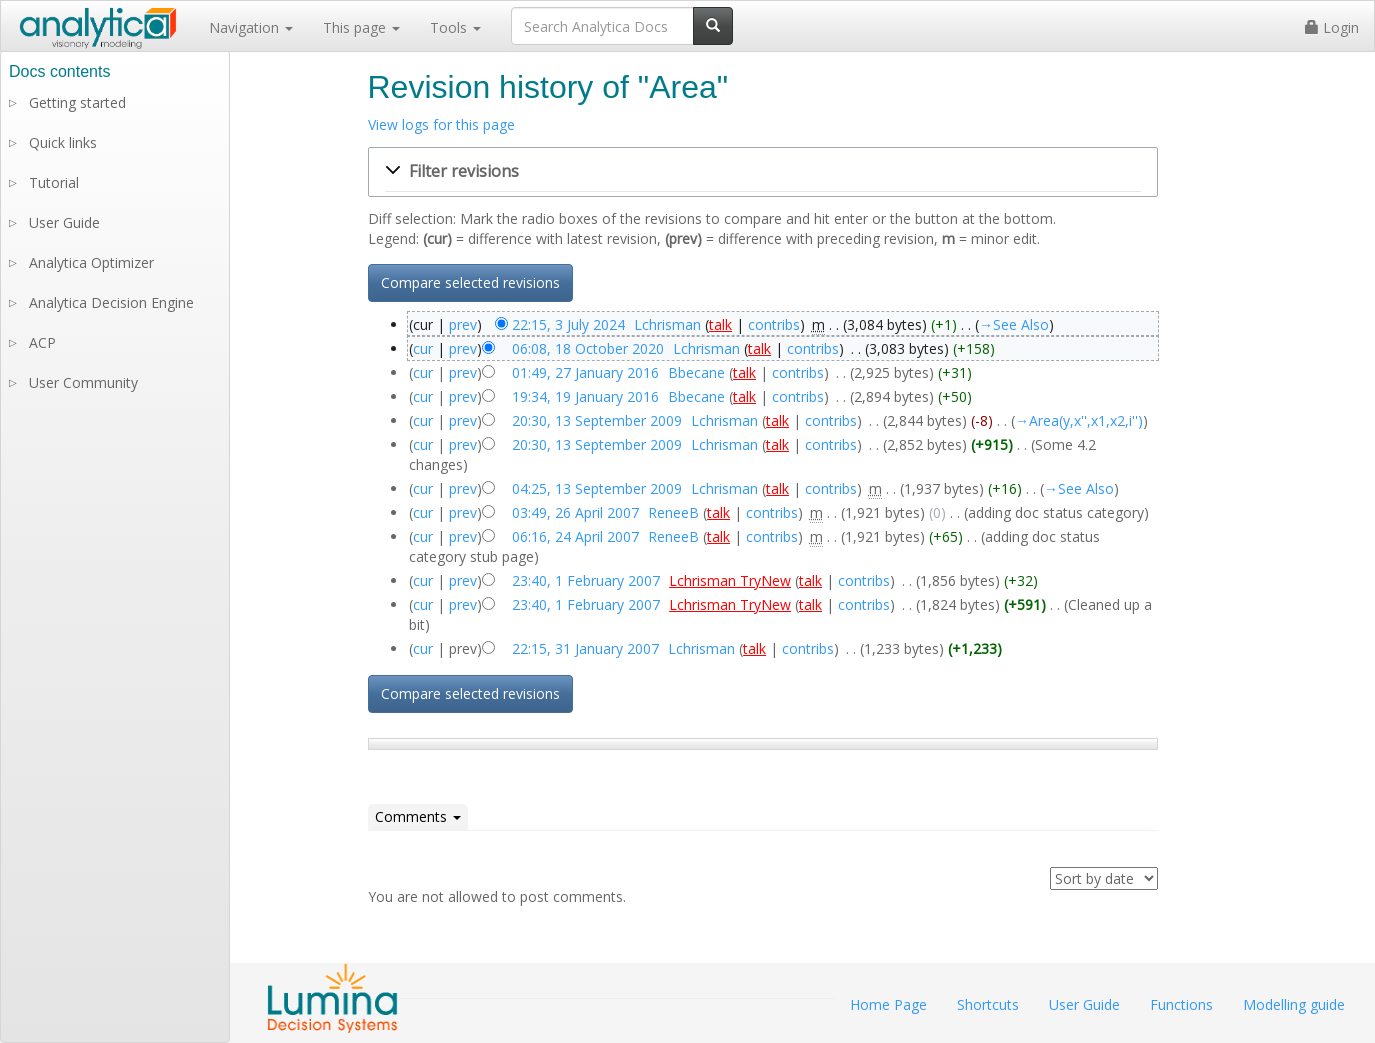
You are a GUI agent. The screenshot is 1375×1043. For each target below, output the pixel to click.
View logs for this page (441, 124)
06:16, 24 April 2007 (575, 536)
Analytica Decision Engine (111, 302)
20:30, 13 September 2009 (597, 420)
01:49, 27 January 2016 (585, 372)
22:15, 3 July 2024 (568, 324)
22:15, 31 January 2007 (585, 648)
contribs (774, 324)
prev (463, 324)
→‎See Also (1014, 324)
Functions (1181, 1004)
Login (1332, 27)
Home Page (888, 1004)
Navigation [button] (251, 27)
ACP (42, 342)
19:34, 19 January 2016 (585, 396)
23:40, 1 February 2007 (586, 580)
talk (720, 324)
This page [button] (361, 27)
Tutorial (54, 182)
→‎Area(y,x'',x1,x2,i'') (1079, 420)
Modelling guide (1294, 1004)
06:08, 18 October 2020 (588, 348)
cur (423, 348)
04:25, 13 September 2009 (597, 488)
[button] (763, 172)
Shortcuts (988, 1004)
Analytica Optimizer (91, 262)
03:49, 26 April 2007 (575, 512)
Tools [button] (455, 27)
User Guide (64, 222)
